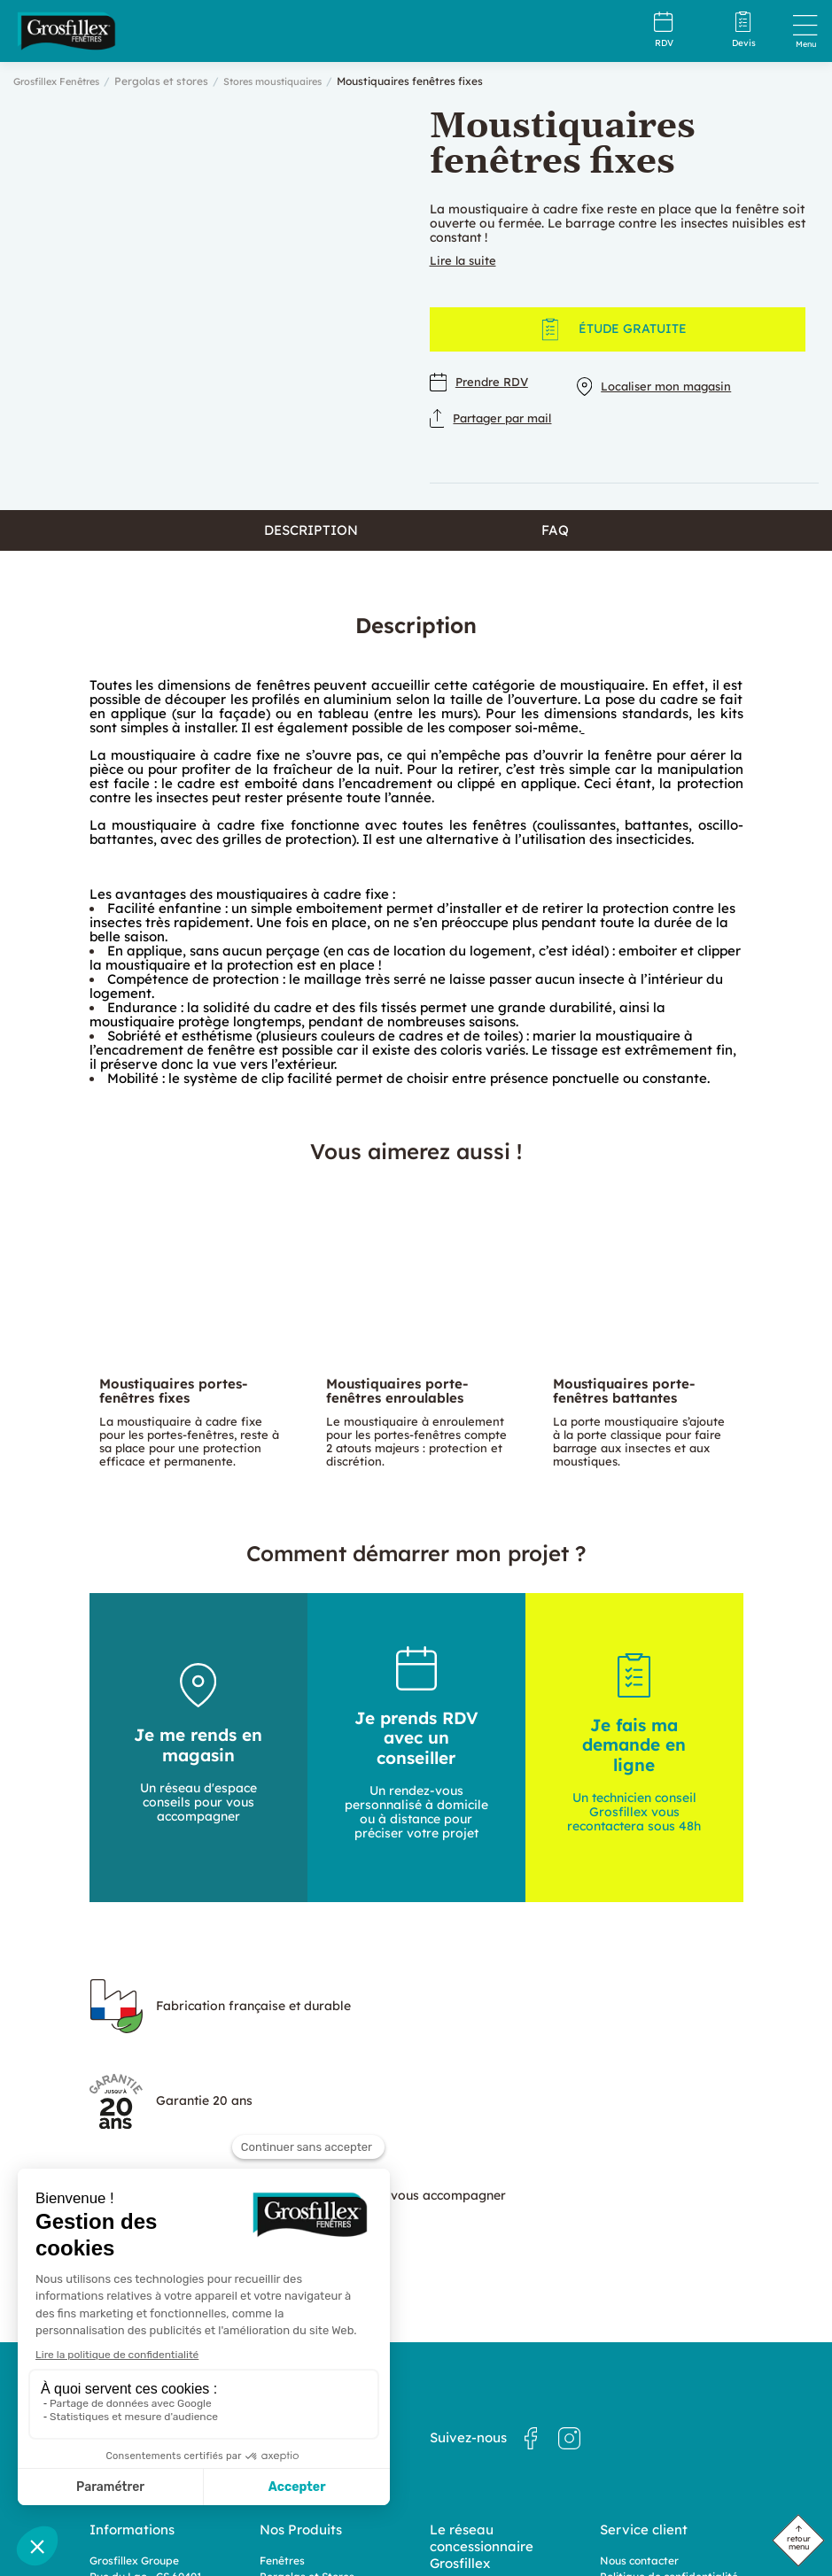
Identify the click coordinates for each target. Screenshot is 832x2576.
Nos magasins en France (493, 2419)
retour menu (799, 2542)
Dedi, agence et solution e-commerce (504, 2525)
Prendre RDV (481, 381)
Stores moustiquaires (288, 81)
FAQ (555, 547)
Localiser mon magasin (666, 381)
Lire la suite (465, 260)
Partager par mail (496, 412)
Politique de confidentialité (669, 2402)
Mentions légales (643, 2418)
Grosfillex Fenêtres (61, 81)
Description (311, 547)
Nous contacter (639, 2386)
